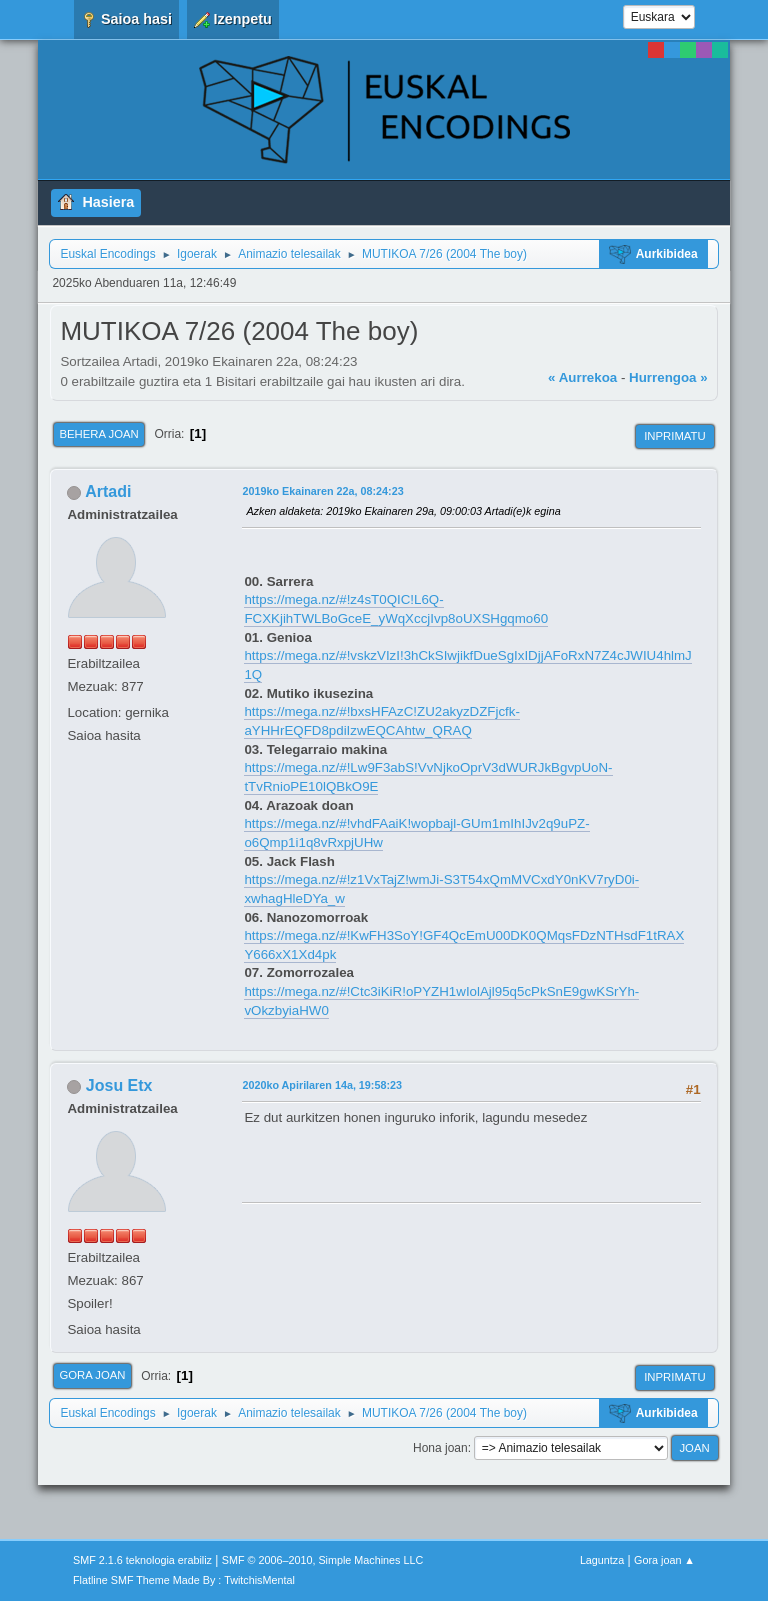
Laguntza (602, 1560)
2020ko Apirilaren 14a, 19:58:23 (322, 1085)
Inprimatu (674, 436)
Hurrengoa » (668, 377)
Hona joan (440, 1448)
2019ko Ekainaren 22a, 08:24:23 (322, 491)
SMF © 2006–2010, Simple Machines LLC (323, 1560)
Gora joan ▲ (664, 1560)
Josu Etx (119, 1085)
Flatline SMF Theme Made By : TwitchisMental (184, 1580)
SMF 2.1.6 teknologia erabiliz (142, 1560)
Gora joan (92, 1375)
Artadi (108, 491)
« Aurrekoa (582, 377)
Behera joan (98, 434)
